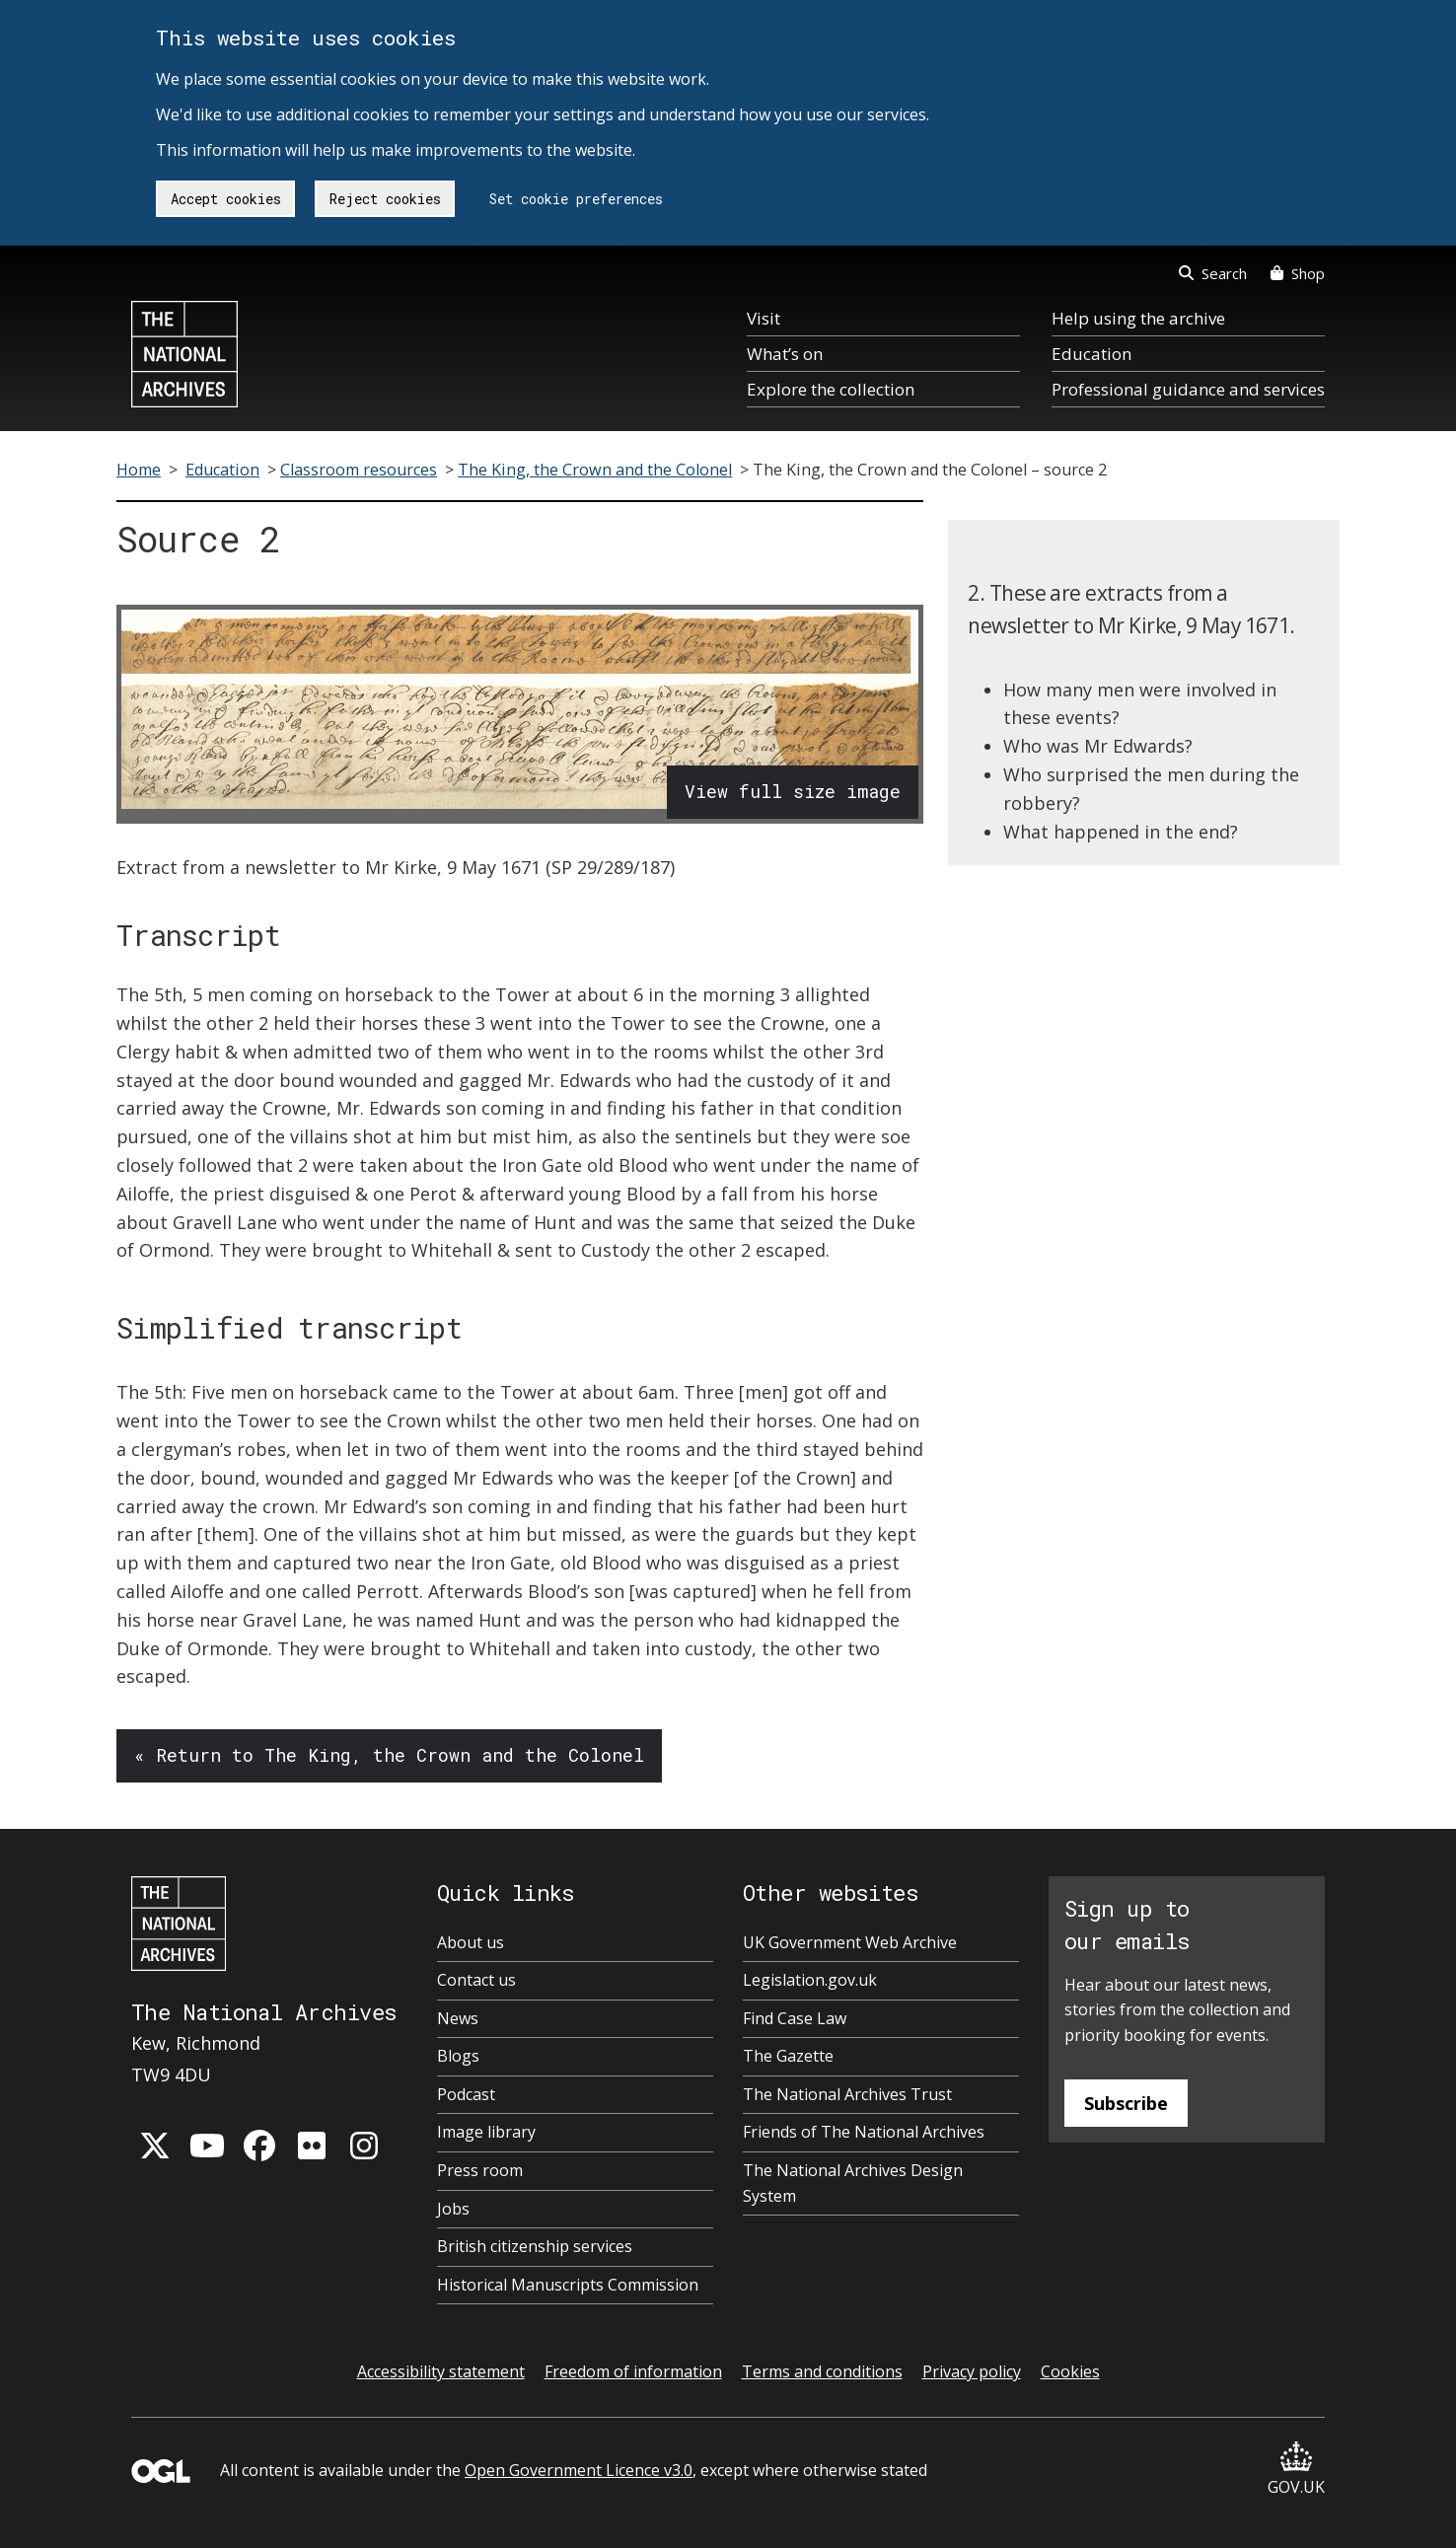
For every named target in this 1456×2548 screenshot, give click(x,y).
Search (1213, 273)
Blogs (458, 2056)
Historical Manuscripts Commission (567, 2284)
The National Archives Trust (847, 2094)
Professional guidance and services (1188, 389)
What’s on (785, 353)
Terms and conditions (822, 2371)
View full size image (793, 791)
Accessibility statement (441, 2371)
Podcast (466, 2094)
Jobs (453, 2209)
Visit (763, 318)
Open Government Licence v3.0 (578, 2470)
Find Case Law (794, 2018)
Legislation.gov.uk (810, 1980)
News (457, 2018)
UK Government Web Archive (850, 1942)
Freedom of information (633, 2371)
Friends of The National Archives (863, 2132)
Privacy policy (971, 2371)
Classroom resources (358, 469)
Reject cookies (385, 198)
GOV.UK (1296, 2469)
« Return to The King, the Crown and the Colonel (389, 1755)
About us (470, 1942)
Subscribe (1126, 2103)
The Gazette (788, 2056)
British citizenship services (534, 2246)
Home (138, 469)
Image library (486, 2132)
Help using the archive (1138, 318)
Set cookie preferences (576, 198)
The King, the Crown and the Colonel (595, 469)
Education (1091, 353)
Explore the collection (830, 389)
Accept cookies (226, 198)
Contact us (476, 1980)
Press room (480, 2170)
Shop (1298, 273)
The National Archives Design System (853, 2183)
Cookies (1070, 2371)
